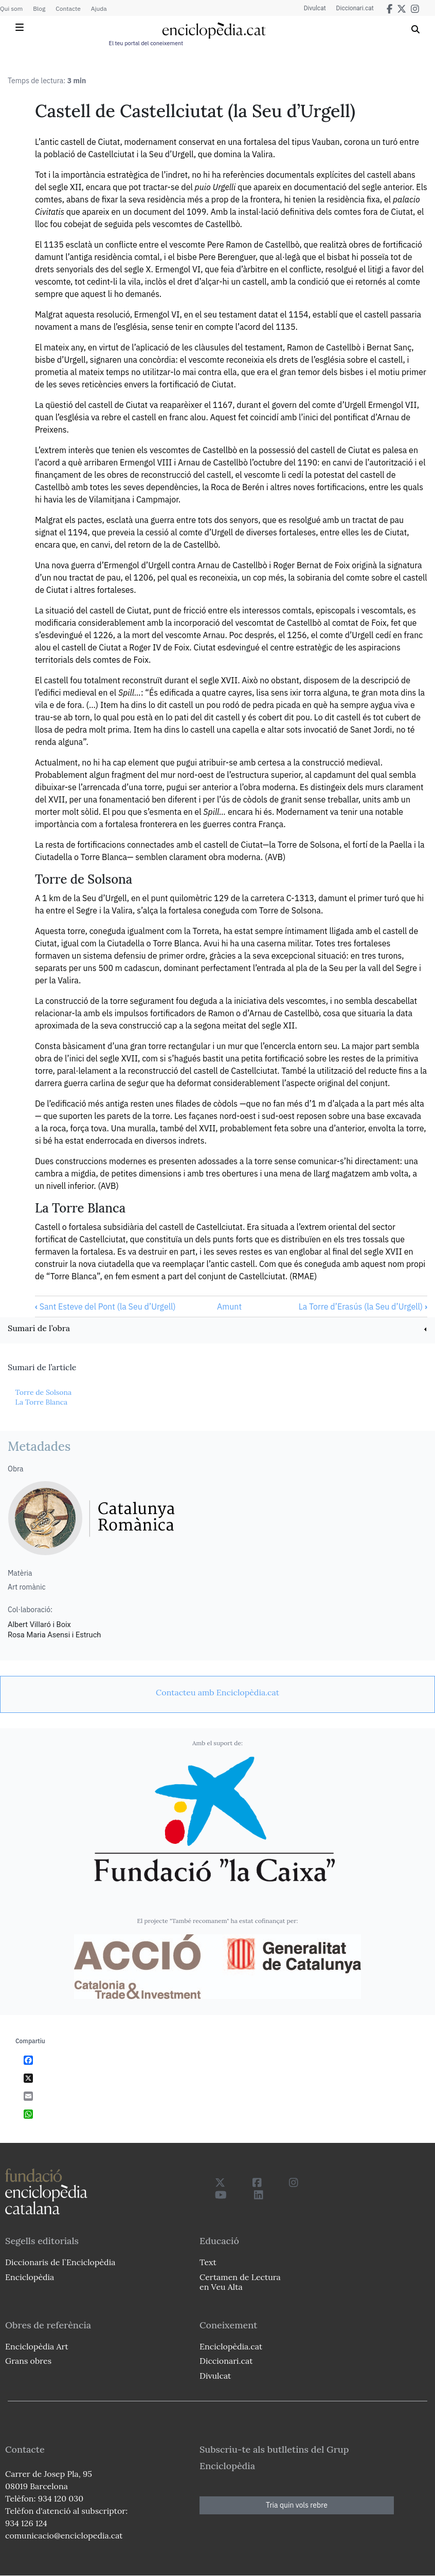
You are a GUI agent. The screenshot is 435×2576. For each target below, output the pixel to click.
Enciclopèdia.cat (231, 2346)
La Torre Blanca (41, 1402)
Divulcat (315, 8)
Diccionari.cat (355, 8)
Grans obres (28, 2361)
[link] (217, 1329)
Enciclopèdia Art (36, 2346)
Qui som (11, 8)
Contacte (68, 8)
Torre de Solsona (43, 1392)
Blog (39, 8)
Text (208, 2262)
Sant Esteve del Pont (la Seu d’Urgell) (105, 1306)
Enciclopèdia (29, 2277)
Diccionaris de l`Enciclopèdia (60, 2262)
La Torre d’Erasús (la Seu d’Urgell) (363, 1306)
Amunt (229, 1306)
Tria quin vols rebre (297, 2505)
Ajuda (99, 8)
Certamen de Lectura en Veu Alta (240, 2282)
